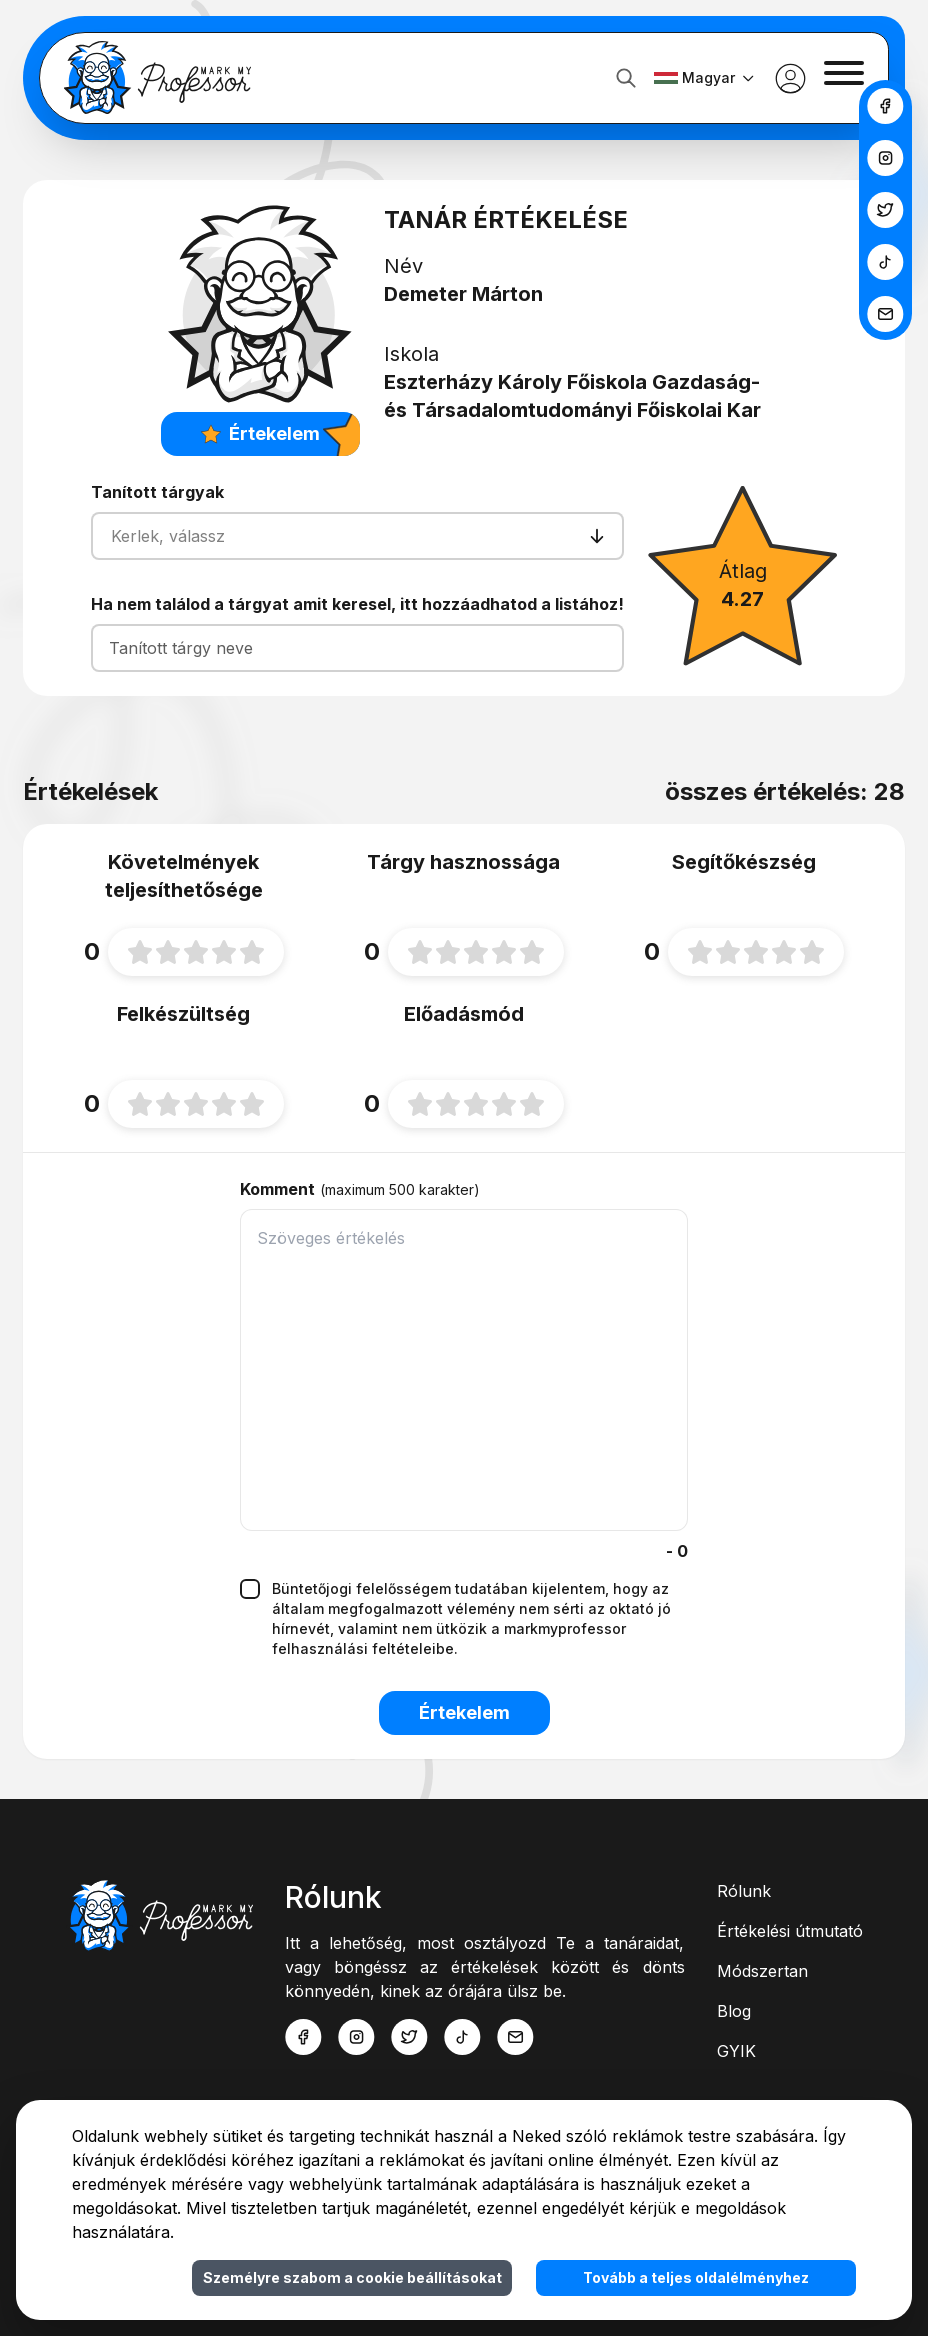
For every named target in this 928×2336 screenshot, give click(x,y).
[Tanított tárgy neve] (357, 648)
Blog (734, 2011)
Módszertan (762, 1971)
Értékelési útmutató (790, 1931)
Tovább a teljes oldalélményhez (696, 2277)
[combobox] (113, 536)
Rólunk (744, 1891)
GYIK (736, 2051)
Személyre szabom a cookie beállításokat (352, 2277)
